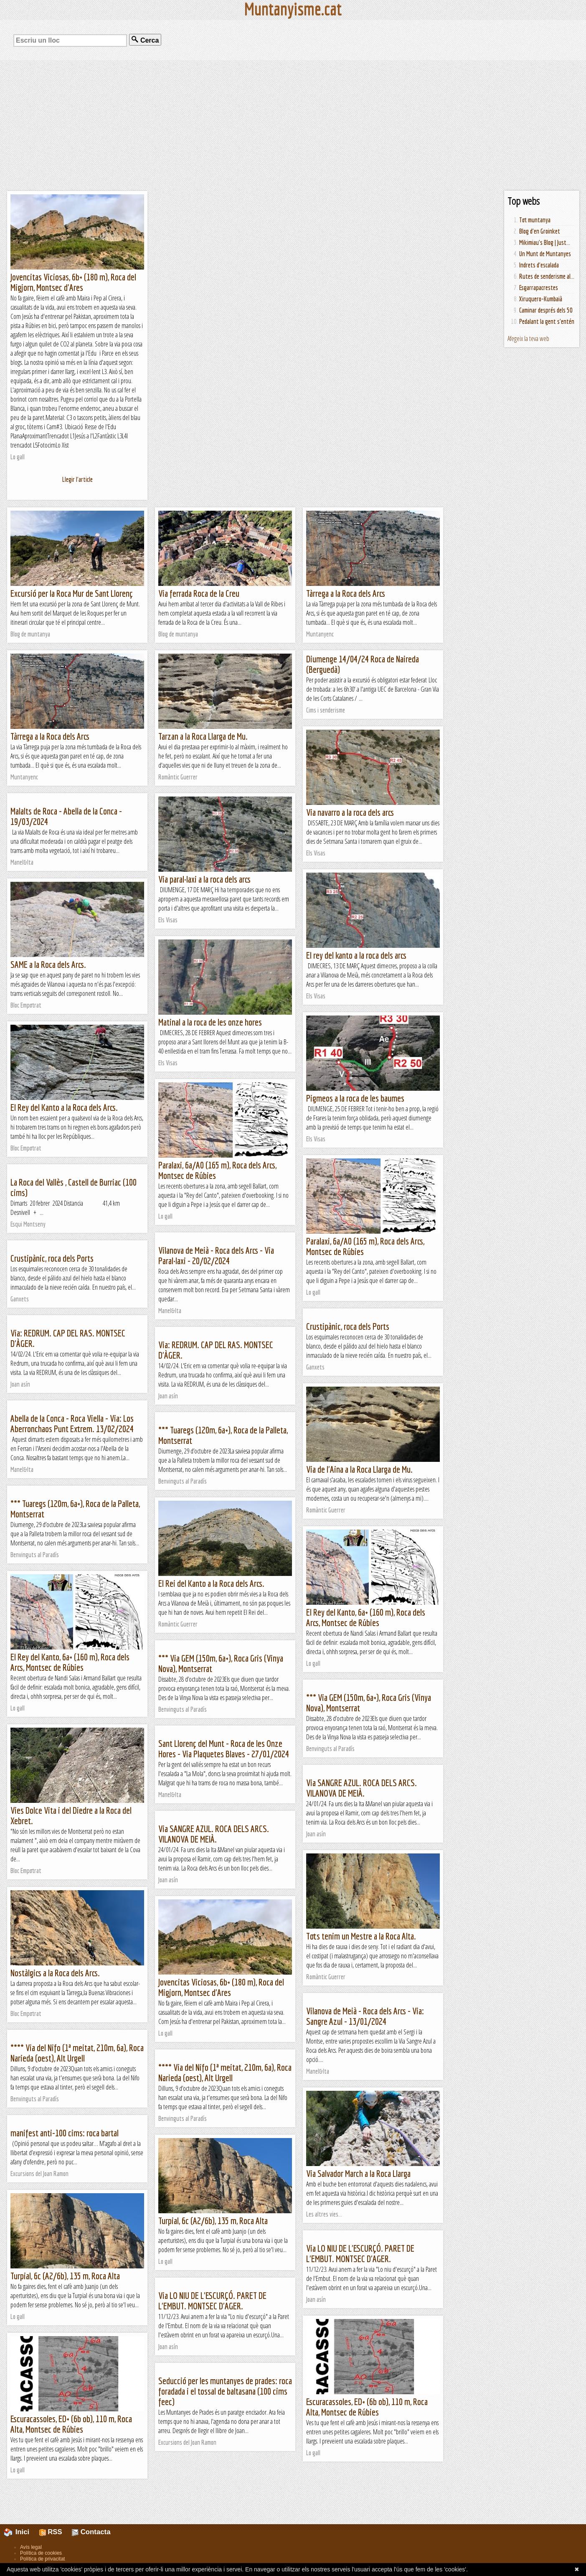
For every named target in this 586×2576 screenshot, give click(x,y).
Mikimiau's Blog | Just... (544, 242)
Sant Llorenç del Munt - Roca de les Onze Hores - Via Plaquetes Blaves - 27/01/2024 (223, 1748)
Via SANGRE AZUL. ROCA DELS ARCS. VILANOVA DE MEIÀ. (361, 1787)
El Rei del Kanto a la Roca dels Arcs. (211, 1583)
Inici (21, 2532)
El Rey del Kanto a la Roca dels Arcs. (64, 1107)
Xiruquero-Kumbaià (540, 299)
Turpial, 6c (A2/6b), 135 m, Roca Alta (213, 2220)
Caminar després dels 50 (546, 310)
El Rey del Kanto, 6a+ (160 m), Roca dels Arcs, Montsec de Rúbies (365, 1617)
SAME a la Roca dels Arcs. (48, 964)
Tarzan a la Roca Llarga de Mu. (203, 736)
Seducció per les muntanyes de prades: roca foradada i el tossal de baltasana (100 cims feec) (225, 2391)
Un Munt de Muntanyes (545, 253)
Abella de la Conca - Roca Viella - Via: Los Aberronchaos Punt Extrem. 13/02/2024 (72, 1423)
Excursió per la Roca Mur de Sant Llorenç (71, 593)
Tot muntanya (534, 220)
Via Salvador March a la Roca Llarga (358, 2173)
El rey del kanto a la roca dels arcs (356, 955)
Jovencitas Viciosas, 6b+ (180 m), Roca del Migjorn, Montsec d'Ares (73, 282)
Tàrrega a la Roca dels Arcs (345, 593)
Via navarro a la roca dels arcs (350, 812)
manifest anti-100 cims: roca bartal (64, 2133)
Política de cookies (41, 2553)
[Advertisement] (293, 125)
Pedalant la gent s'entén (546, 321)
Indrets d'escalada (539, 265)
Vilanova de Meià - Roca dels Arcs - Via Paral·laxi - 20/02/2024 (216, 1255)
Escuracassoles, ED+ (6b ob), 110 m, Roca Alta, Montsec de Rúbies (367, 2406)
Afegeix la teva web (528, 338)
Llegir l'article (77, 479)
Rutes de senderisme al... (546, 276)
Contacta (91, 2532)
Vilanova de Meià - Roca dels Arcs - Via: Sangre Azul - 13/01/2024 (365, 2016)
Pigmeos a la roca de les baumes (355, 1098)
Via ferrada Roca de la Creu (198, 593)
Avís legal (31, 2547)
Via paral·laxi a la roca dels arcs (204, 879)
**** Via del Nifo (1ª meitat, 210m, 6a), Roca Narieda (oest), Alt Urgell (77, 2052)
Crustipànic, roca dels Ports (52, 1258)
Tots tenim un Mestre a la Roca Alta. (361, 1936)
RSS (50, 2532)
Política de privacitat (42, 2559)
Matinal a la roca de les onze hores (210, 1022)
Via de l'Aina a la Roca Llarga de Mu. (359, 1469)
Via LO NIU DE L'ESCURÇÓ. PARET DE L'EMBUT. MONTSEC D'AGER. (360, 2253)
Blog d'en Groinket (539, 231)
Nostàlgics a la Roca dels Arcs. (55, 1973)
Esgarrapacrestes (538, 287)
